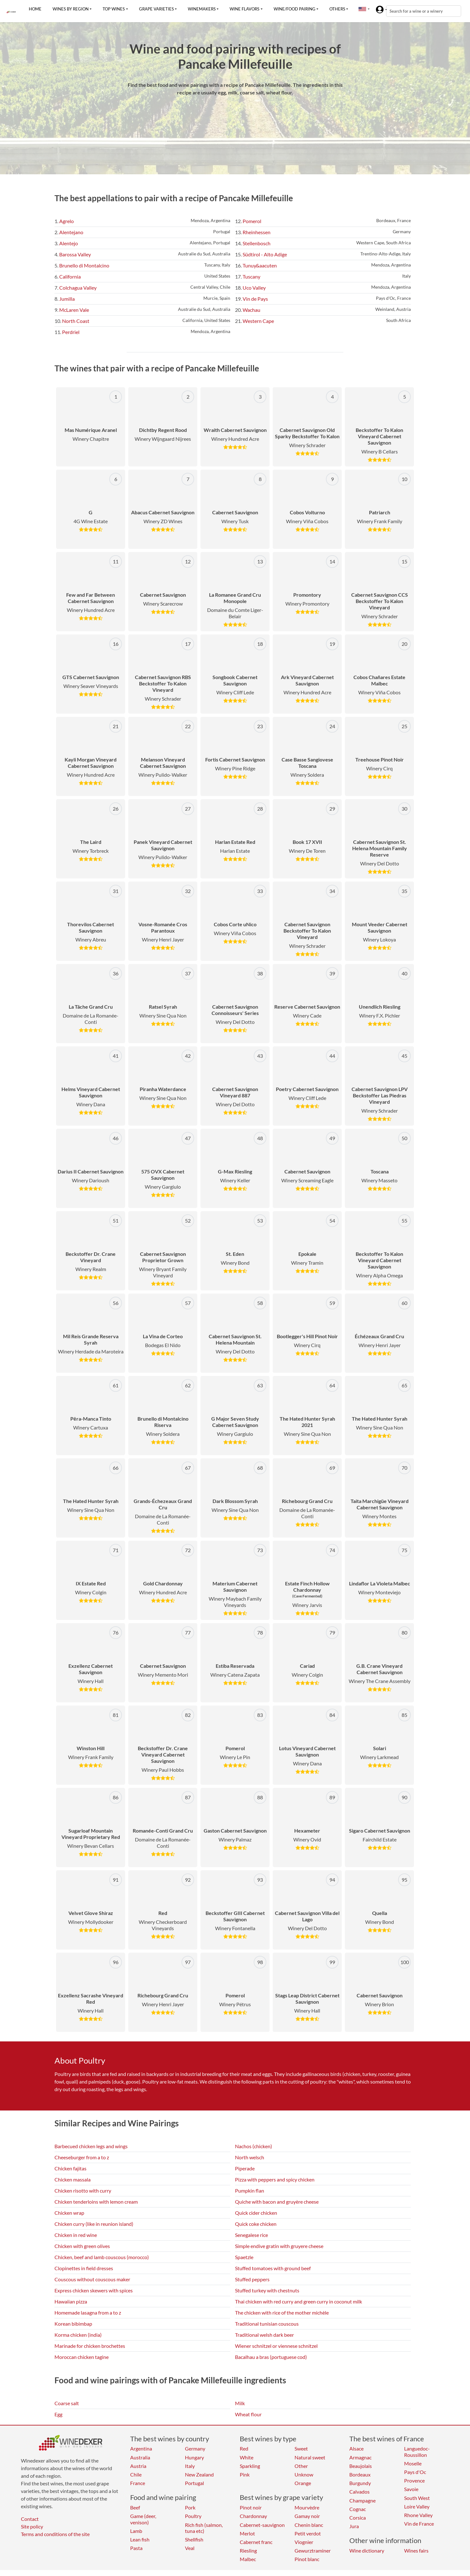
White (246, 2457)
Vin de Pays (255, 299)
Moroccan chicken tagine (81, 2357)
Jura (354, 2526)
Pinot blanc (307, 2559)
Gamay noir (307, 2516)
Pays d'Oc (415, 2472)
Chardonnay (253, 2516)
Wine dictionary (366, 2550)
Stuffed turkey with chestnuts (267, 2290)
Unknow (304, 2474)
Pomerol (252, 221)
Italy (190, 2466)
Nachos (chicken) (253, 2146)
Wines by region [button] (71, 8)
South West (417, 2498)
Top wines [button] (114, 8)
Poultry (193, 2516)
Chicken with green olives (82, 2246)
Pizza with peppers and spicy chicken (274, 2179)
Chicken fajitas (70, 2168)
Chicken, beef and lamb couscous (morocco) (101, 2257)
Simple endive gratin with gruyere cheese (279, 2246)
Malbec (248, 2559)
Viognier (304, 2542)
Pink (245, 2474)
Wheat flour (248, 2414)
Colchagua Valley (78, 288)
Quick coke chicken (255, 2224)
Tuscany (251, 276)
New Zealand (199, 2474)
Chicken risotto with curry (82, 2190)
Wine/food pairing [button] (294, 8)
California (70, 276)
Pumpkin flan (249, 2190)
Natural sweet (310, 2457)
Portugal (194, 2483)
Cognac (357, 2509)
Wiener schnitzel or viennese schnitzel (276, 2346)
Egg (58, 2414)
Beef (135, 2507)
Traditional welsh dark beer (264, 2335)
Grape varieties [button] (156, 8)
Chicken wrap (69, 2213)
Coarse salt (66, 2403)
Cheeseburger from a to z (81, 2157)
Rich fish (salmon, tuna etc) (204, 2528)
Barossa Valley (75, 254)
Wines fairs (416, 2550)
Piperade (245, 2168)
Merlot (247, 2533)
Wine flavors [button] (244, 8)
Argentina (141, 2448)
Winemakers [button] (202, 8)
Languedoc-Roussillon (417, 2451)
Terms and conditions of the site (55, 2534)
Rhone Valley (418, 2515)
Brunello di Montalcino (84, 265)
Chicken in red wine (75, 2235)
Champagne (362, 2500)
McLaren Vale (74, 310)
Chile (136, 2474)
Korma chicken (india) (78, 2335)
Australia (140, 2457)
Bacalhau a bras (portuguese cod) (271, 2357)
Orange (303, 2483)
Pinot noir (251, 2507)
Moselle (413, 2463)
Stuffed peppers (252, 2279)
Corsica (357, 2518)
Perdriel (70, 332)
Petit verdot (308, 2533)
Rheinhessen (256, 232)
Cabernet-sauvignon (262, 2525)
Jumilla (67, 299)
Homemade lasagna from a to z (87, 2312)
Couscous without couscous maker (92, 2279)
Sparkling (250, 2466)
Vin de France (419, 2524)
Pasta (136, 2548)
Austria (138, 2466)
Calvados (359, 2492)
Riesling (248, 2550)
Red (244, 2448)
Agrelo (66, 221)
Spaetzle (244, 2257)
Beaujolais (360, 2466)
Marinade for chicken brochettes (89, 2346)
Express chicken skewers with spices (93, 2290)
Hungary (194, 2457)
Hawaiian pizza (70, 2301)
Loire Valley (416, 2506)
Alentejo (68, 243)
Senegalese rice (251, 2235)
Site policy (32, 2526)
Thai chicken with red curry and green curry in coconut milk (298, 2301)
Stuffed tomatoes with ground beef (273, 2268)
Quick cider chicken (256, 2213)
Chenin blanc (309, 2525)
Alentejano (71, 232)
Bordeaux (360, 2474)
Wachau (251, 310)
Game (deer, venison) (143, 2519)
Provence (414, 2480)
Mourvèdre (307, 2507)
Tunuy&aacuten (260, 265)
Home (35, 8)
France (137, 2483)
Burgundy (360, 2483)
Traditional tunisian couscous (267, 2324)
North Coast (75, 321)
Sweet (301, 2448)
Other (301, 2466)
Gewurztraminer (313, 2550)
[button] (362, 9)
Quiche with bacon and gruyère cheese (277, 2202)
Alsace (356, 2448)
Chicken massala (72, 2179)
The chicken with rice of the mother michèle (282, 2312)
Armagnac (360, 2457)
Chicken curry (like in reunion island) (93, 2224)
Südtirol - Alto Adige (265, 254)
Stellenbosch (256, 243)
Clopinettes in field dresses (83, 2268)
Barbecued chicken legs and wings (91, 2146)
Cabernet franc (256, 2542)
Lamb (136, 2531)
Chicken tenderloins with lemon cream (96, 2202)
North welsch (249, 2157)
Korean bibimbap (73, 2324)
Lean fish (139, 2539)
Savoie (411, 2489)
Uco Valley (254, 288)
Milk (240, 2403)
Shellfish (194, 2539)
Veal (189, 2548)
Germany (195, 2448)
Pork (190, 2507)
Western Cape (258, 321)
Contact (30, 2519)
